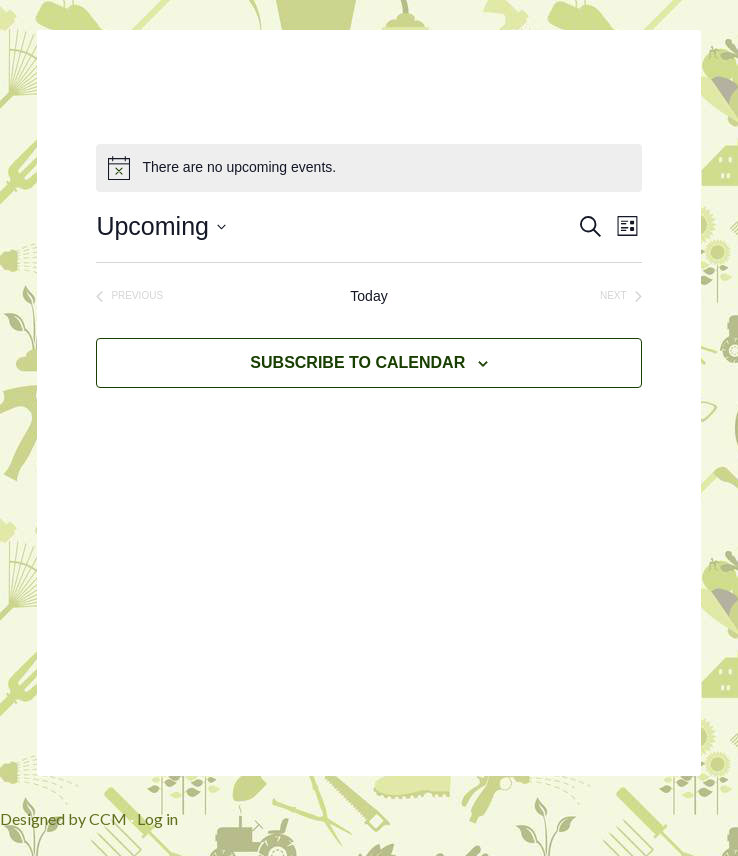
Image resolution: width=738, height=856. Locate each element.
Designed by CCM (63, 818)
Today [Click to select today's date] (368, 296)
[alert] (368, 168)
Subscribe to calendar (357, 362)
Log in (157, 818)
